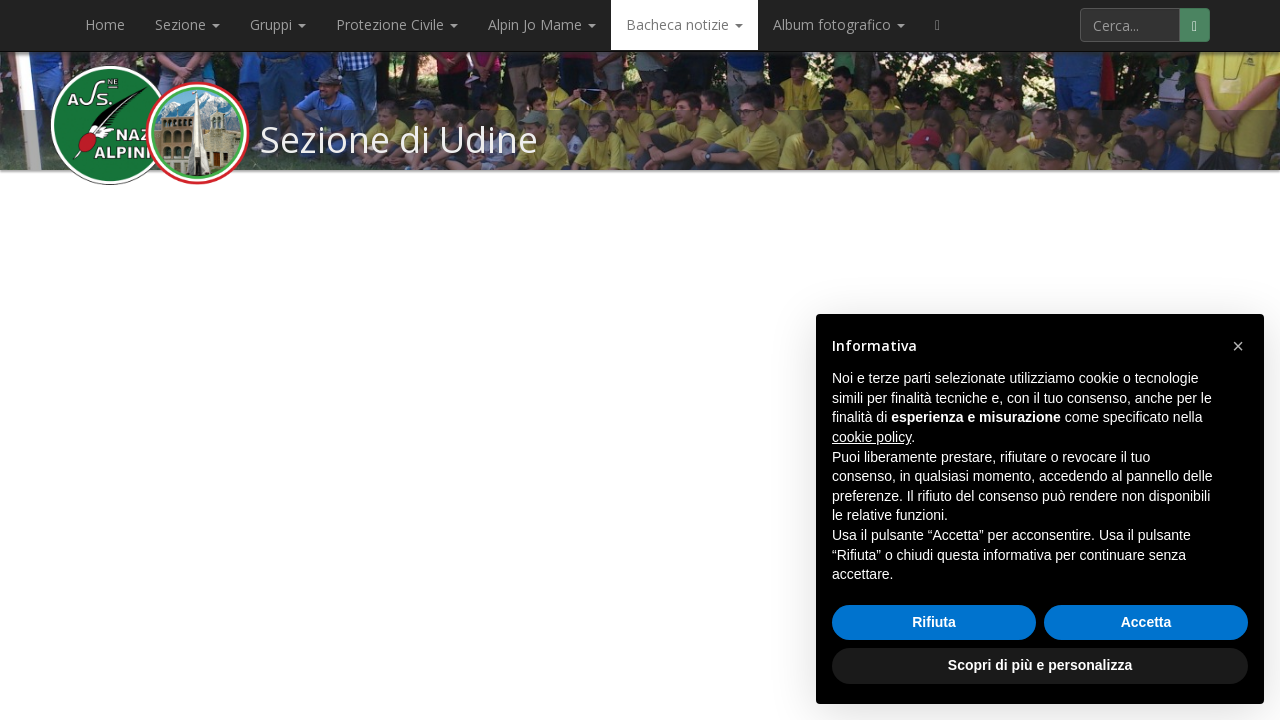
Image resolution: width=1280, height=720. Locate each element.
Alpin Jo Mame (542, 24)
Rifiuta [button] (934, 622)
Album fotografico (839, 24)
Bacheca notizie (684, 24)
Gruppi (278, 24)
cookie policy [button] (871, 437)
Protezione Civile (397, 24)
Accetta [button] (1146, 622)
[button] (1238, 346)
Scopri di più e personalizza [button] (1040, 665)
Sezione (187, 24)
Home (105, 24)
